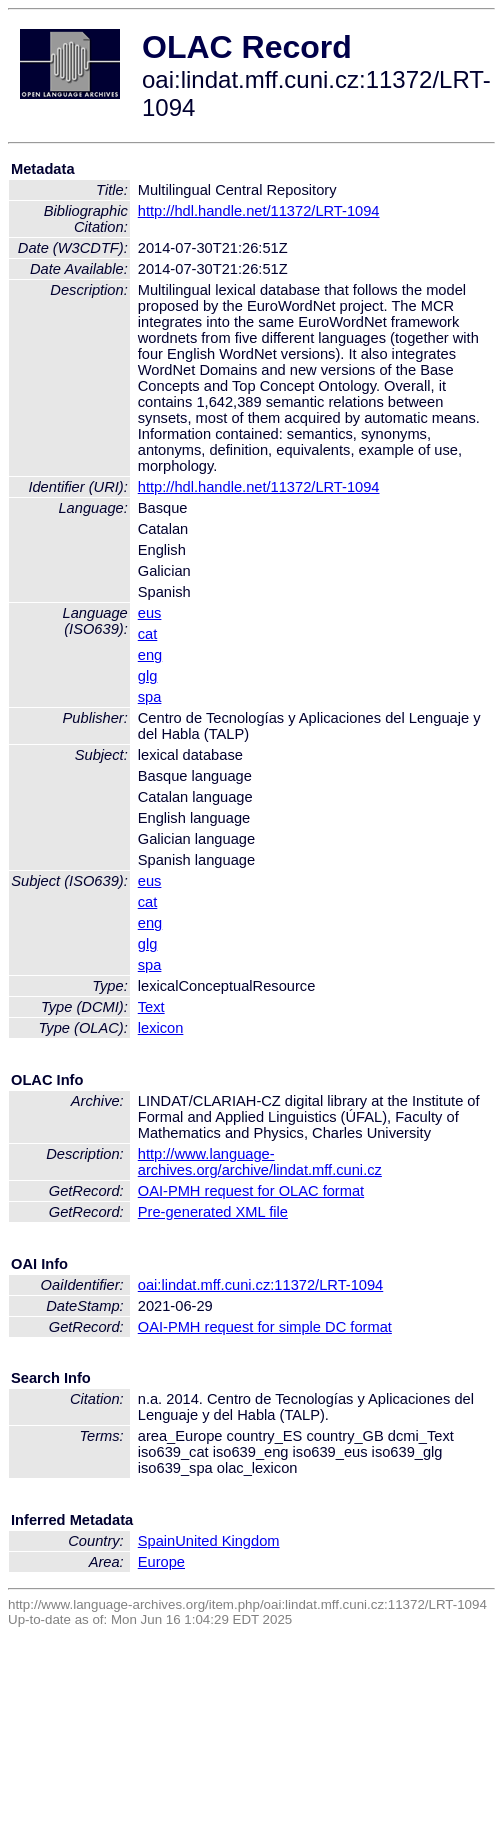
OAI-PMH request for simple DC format (265, 1327)
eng (150, 655)
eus (150, 613)
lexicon (161, 1028)
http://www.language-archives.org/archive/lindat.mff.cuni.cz (260, 1162)
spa (150, 697)
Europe (161, 1562)
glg (148, 676)
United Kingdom (227, 1541)
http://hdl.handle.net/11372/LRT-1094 (259, 211)
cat (148, 634)
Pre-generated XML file (213, 1212)
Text (151, 1007)
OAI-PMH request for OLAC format (251, 1191)
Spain (157, 1541)
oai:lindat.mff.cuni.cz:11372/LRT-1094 (261, 1285)
